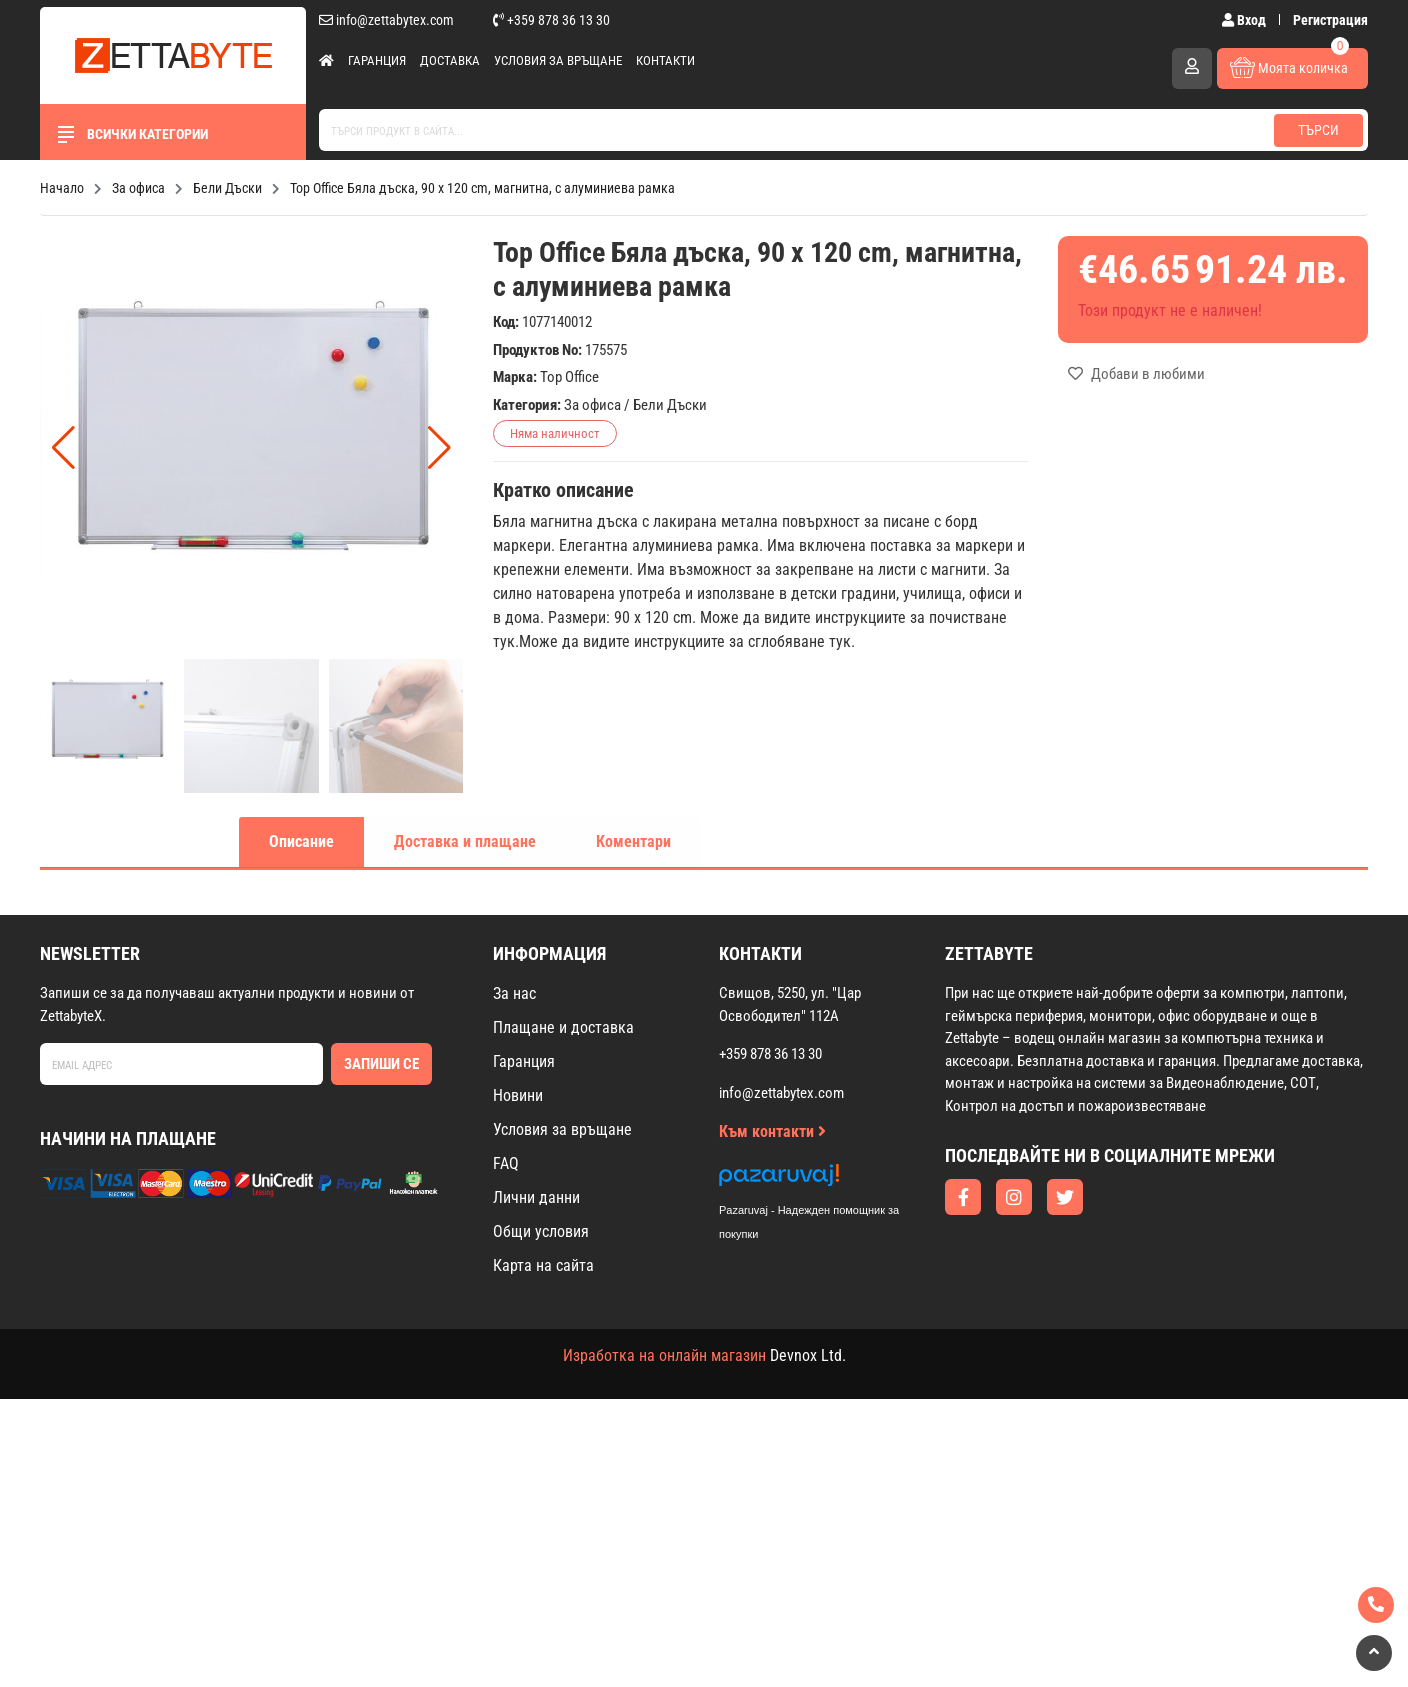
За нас (514, 993)
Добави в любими (1136, 374)
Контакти (665, 60)
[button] (439, 448)
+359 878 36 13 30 (551, 20)
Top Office (569, 377)
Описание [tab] (301, 841)
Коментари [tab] (633, 841)
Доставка (450, 60)
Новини (518, 1095)
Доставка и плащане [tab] (465, 841)
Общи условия (541, 1231)
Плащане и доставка (563, 1027)
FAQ (506, 1163)
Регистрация (1330, 20)
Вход (1245, 20)
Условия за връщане (558, 60)
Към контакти (772, 1131)
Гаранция (377, 60)
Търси (1318, 130)
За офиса (592, 405)
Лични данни (536, 1197)
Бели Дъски (670, 405)
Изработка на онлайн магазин (664, 1355)
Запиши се (381, 1064)
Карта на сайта (543, 1265)
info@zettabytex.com (386, 20)
